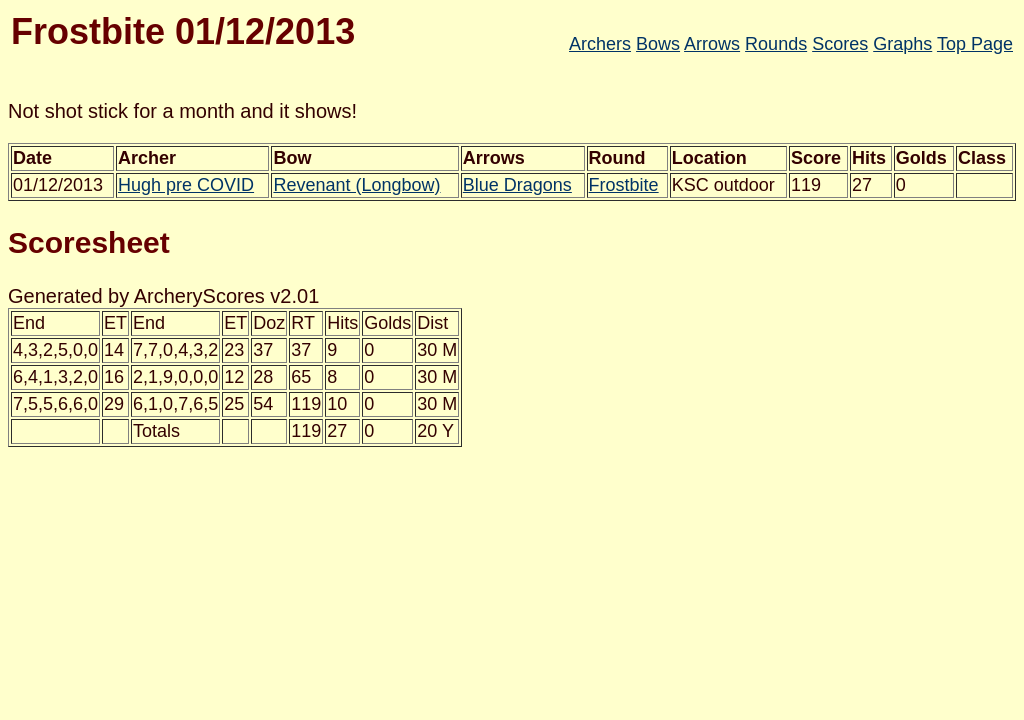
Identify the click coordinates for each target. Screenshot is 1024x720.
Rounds (776, 44)
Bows (658, 44)
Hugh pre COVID (186, 185)
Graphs (902, 44)
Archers (600, 44)
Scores (840, 44)
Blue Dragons (517, 185)
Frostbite (624, 185)
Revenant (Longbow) (356, 185)
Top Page (975, 44)
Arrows (712, 44)
